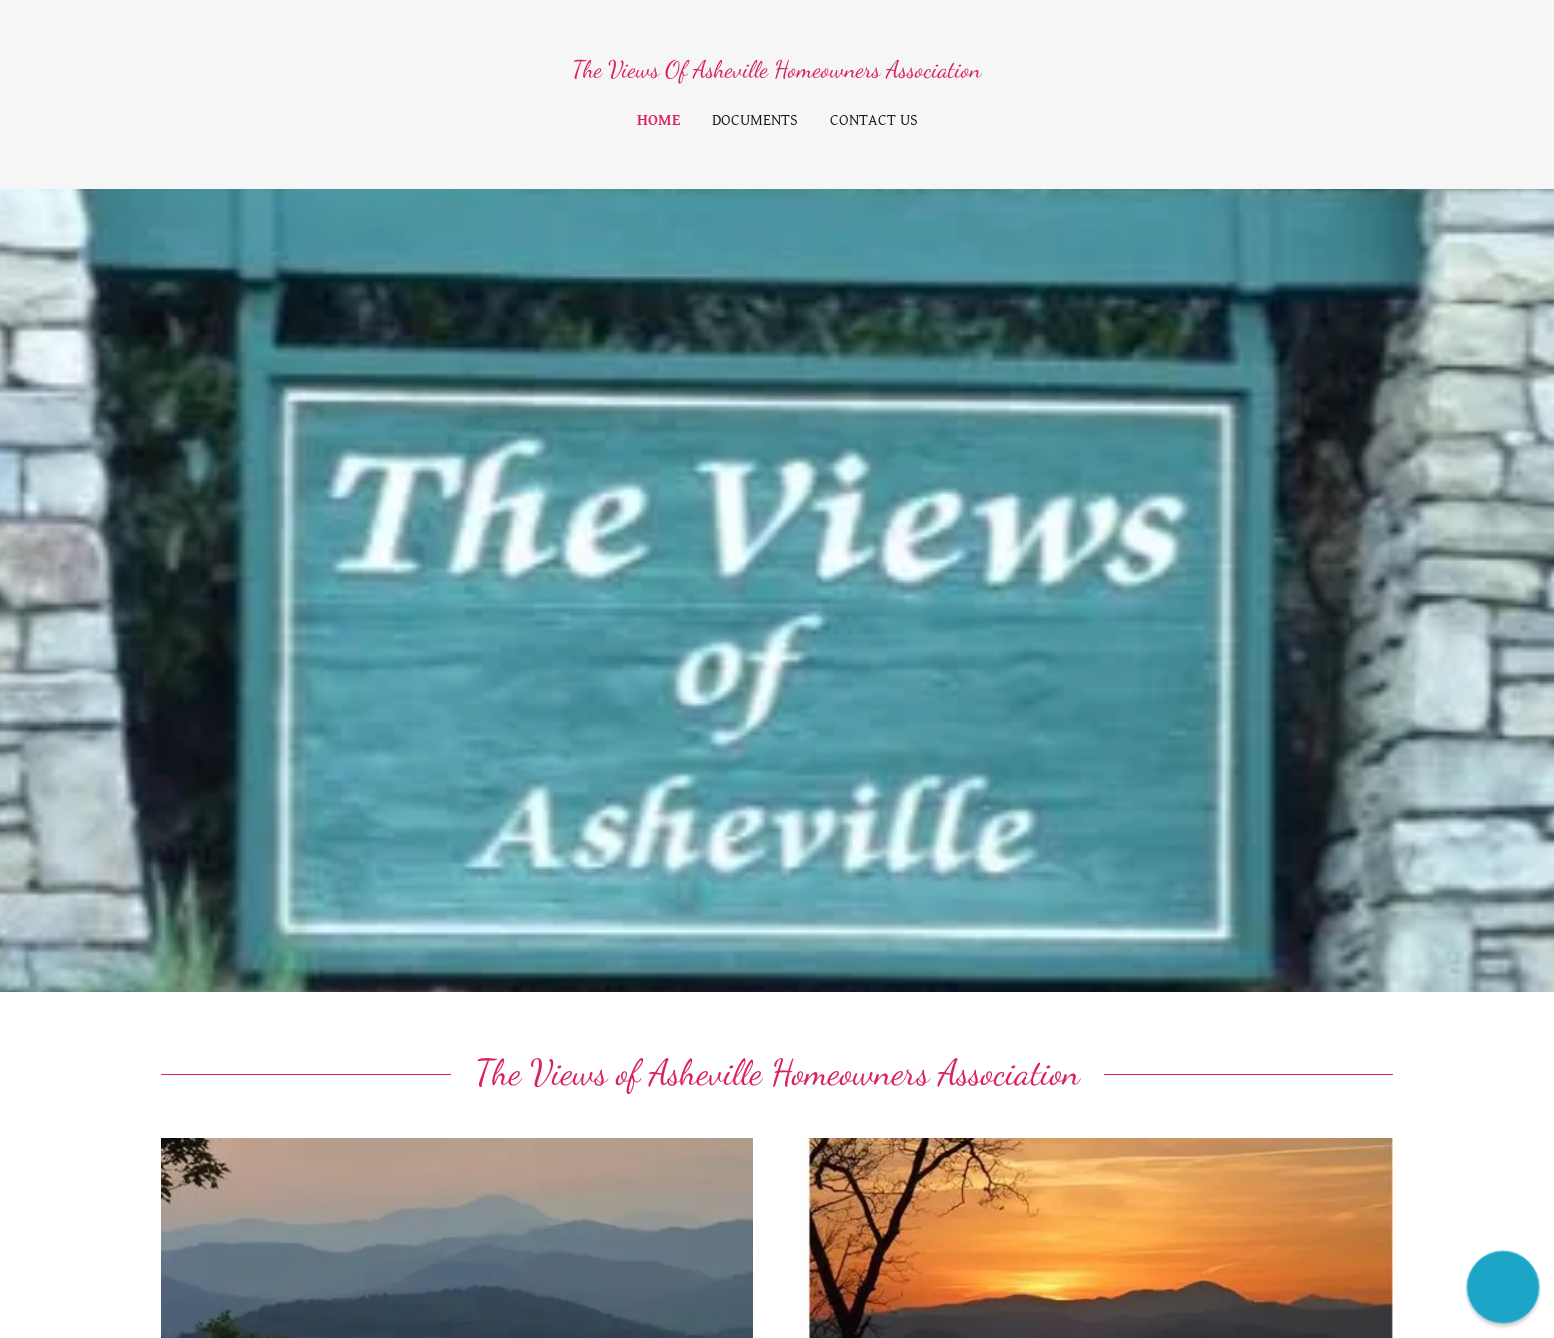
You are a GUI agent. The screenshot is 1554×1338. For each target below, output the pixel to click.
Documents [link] (755, 120)
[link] (776, 71)
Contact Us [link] (874, 120)
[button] (1503, 1287)
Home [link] (658, 120)
